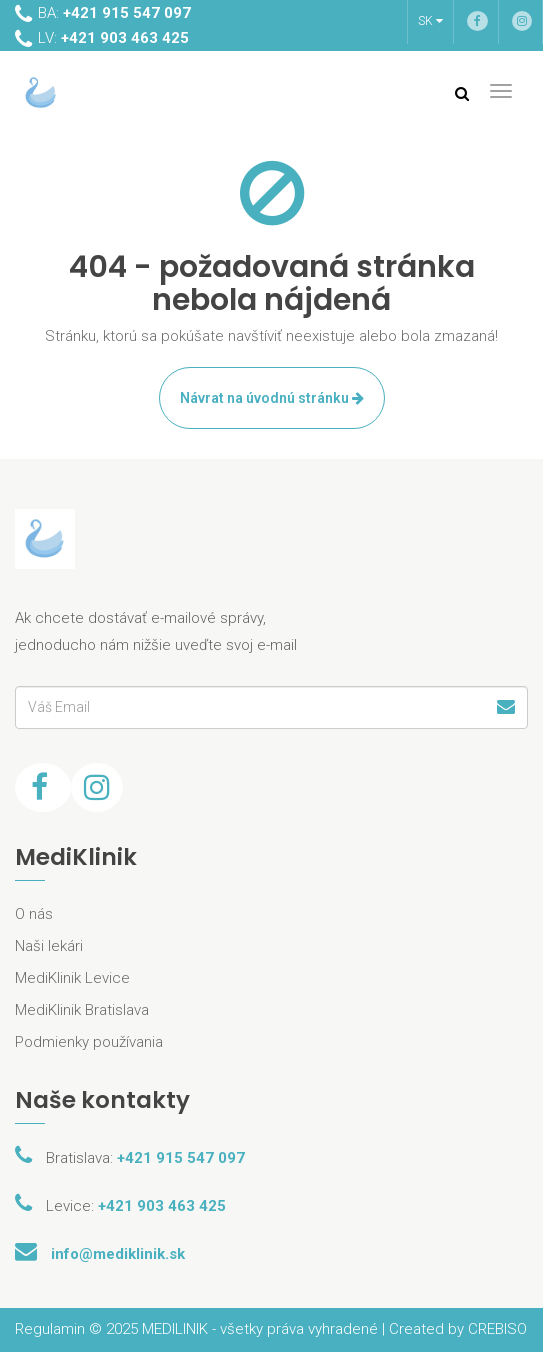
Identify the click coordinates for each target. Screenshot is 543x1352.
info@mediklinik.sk (118, 1254)
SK (430, 21)
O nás (34, 914)
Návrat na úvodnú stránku (272, 398)
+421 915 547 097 (181, 1158)
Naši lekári (49, 946)
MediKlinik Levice (72, 978)
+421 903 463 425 (162, 1206)
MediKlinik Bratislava (82, 1010)
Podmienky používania (89, 1042)
